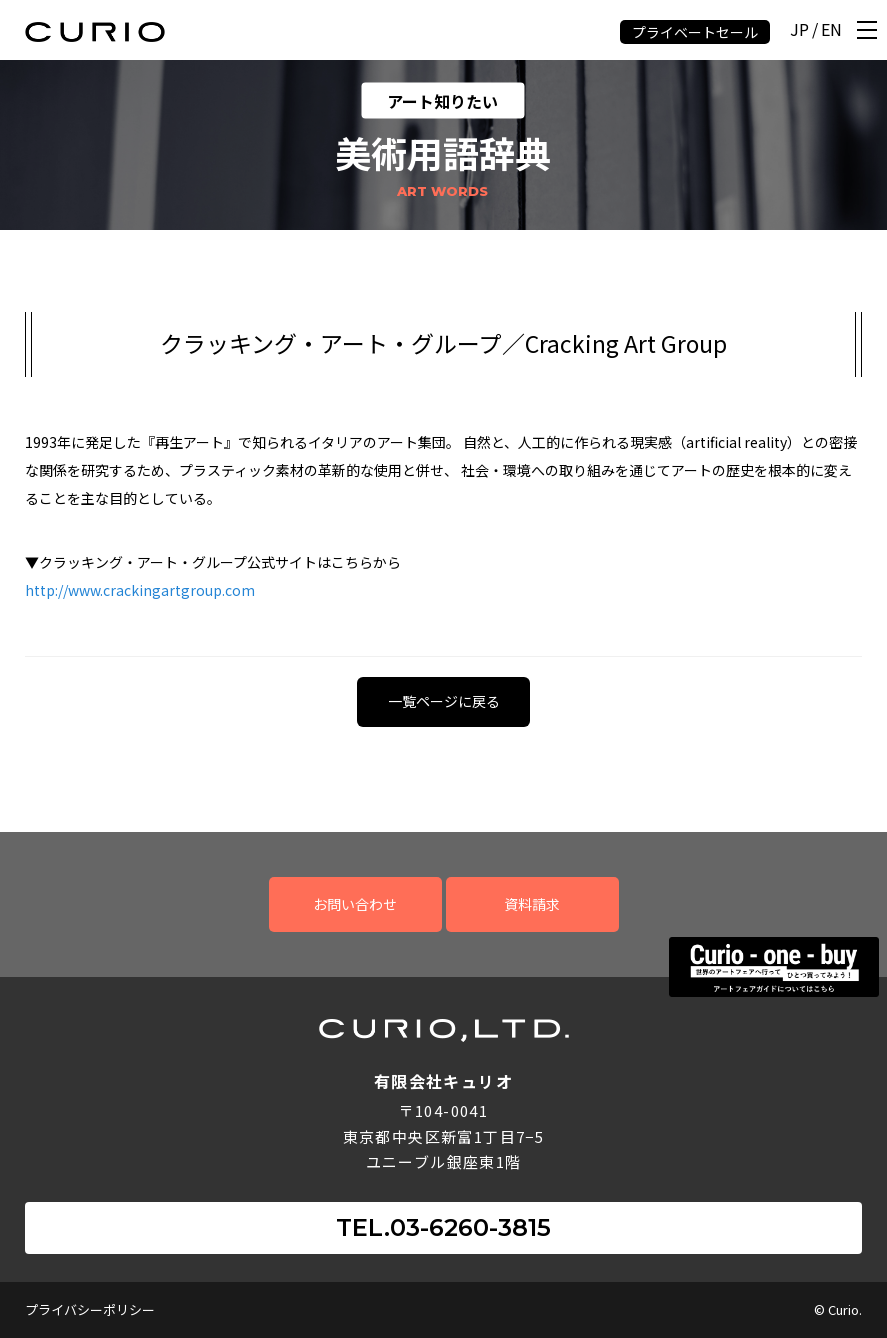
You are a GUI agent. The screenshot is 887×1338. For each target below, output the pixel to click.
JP (799, 30)
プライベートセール (695, 32)
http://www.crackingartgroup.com (140, 590)
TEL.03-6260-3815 (443, 1227)
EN (831, 30)
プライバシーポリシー (90, 1309)
